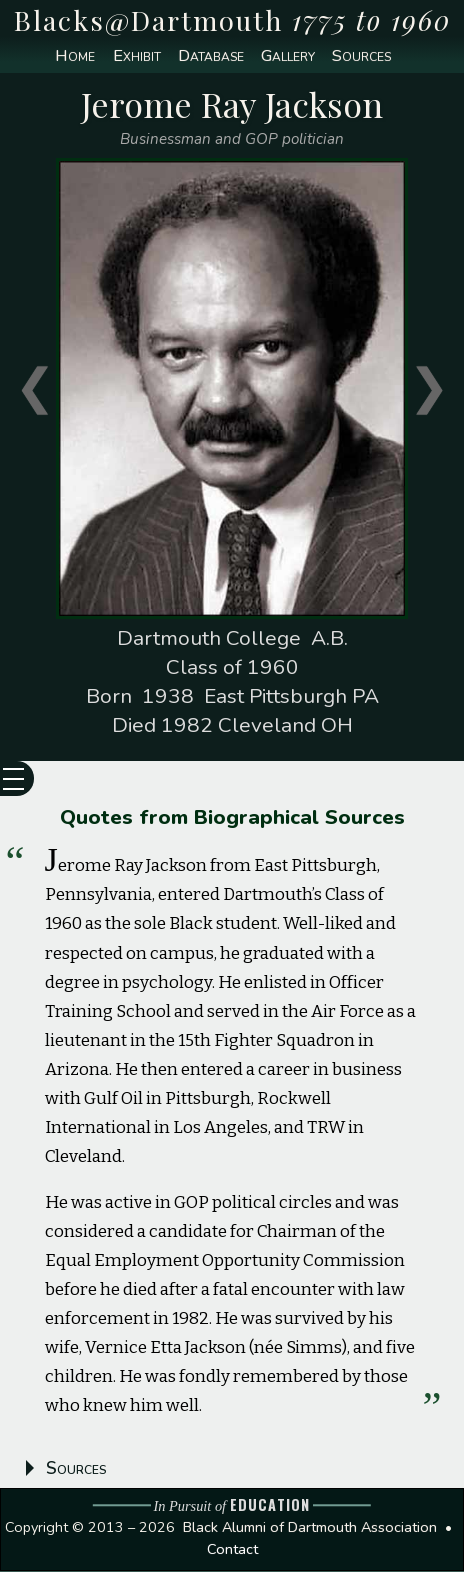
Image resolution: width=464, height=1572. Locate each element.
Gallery (289, 57)
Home (73, 57)
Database (210, 57)
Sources (363, 57)
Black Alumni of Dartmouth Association (310, 1528)
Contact (232, 1550)
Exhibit (136, 57)
